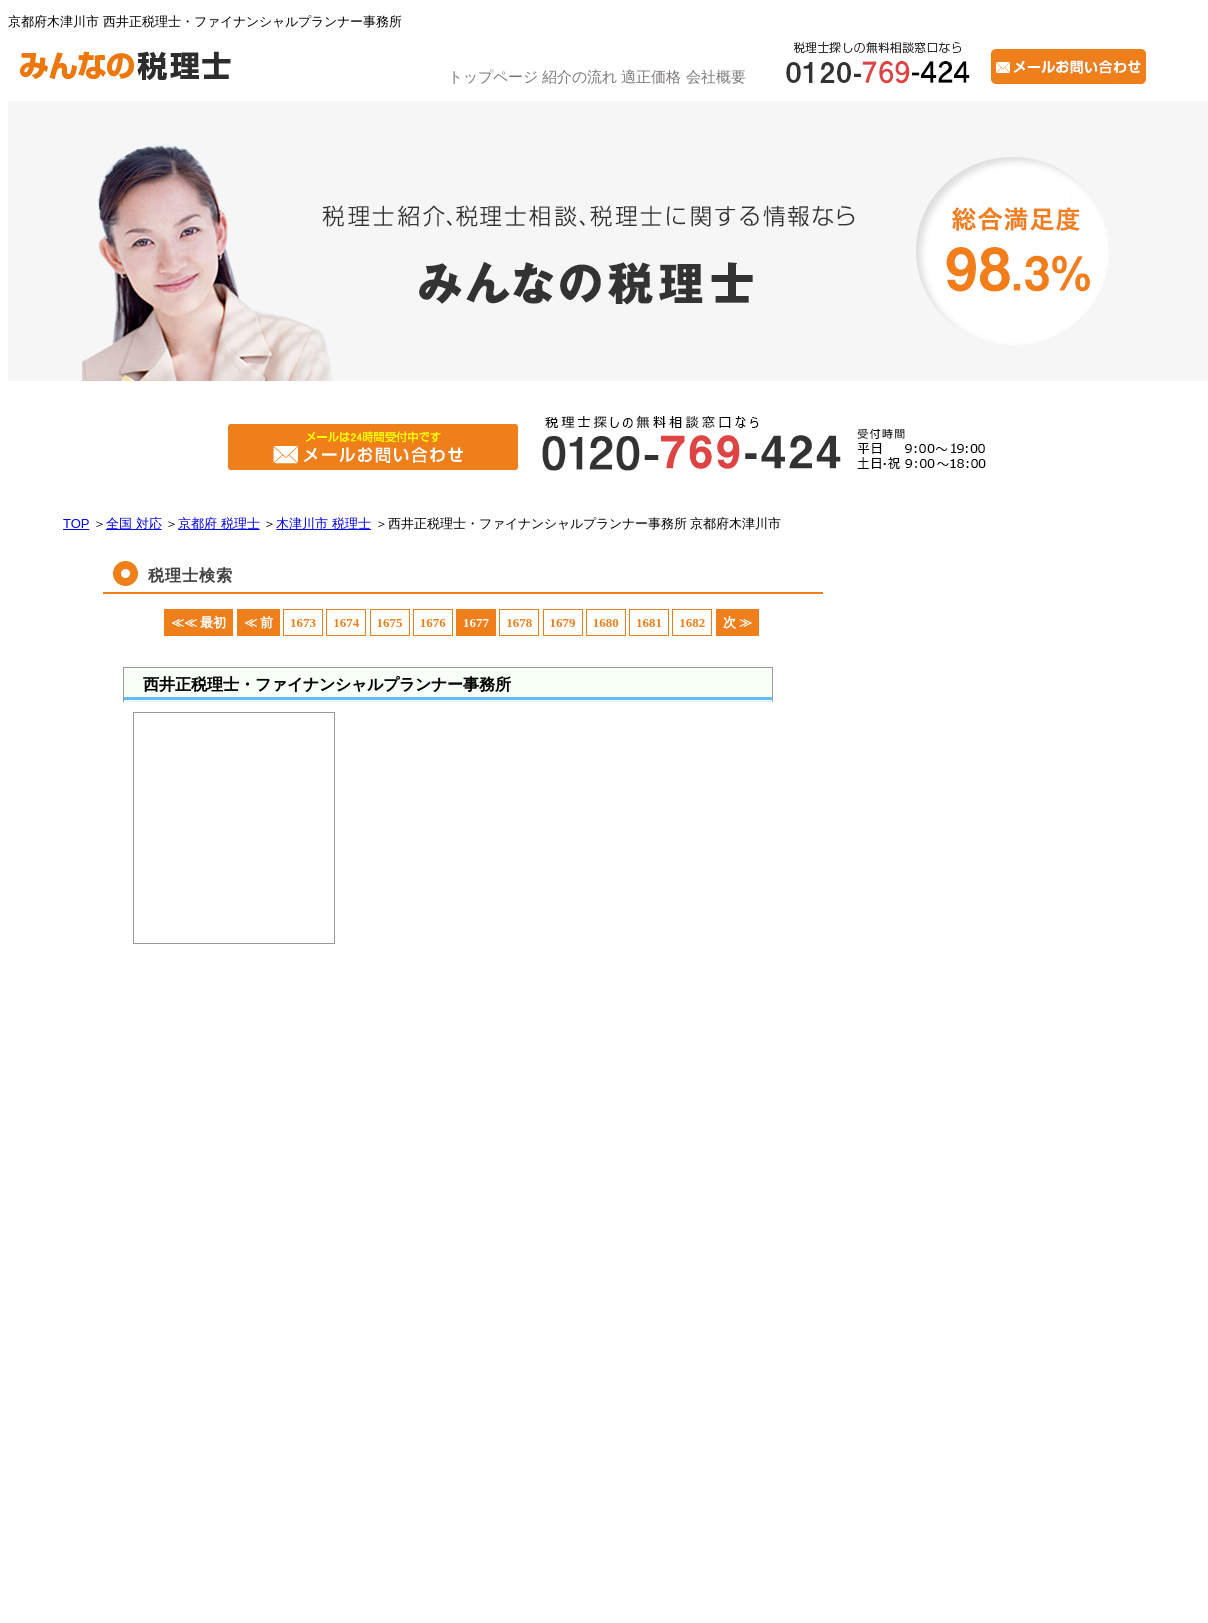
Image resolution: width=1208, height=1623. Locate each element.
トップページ (493, 76)
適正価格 (651, 76)
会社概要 (716, 76)
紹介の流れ (579, 76)
